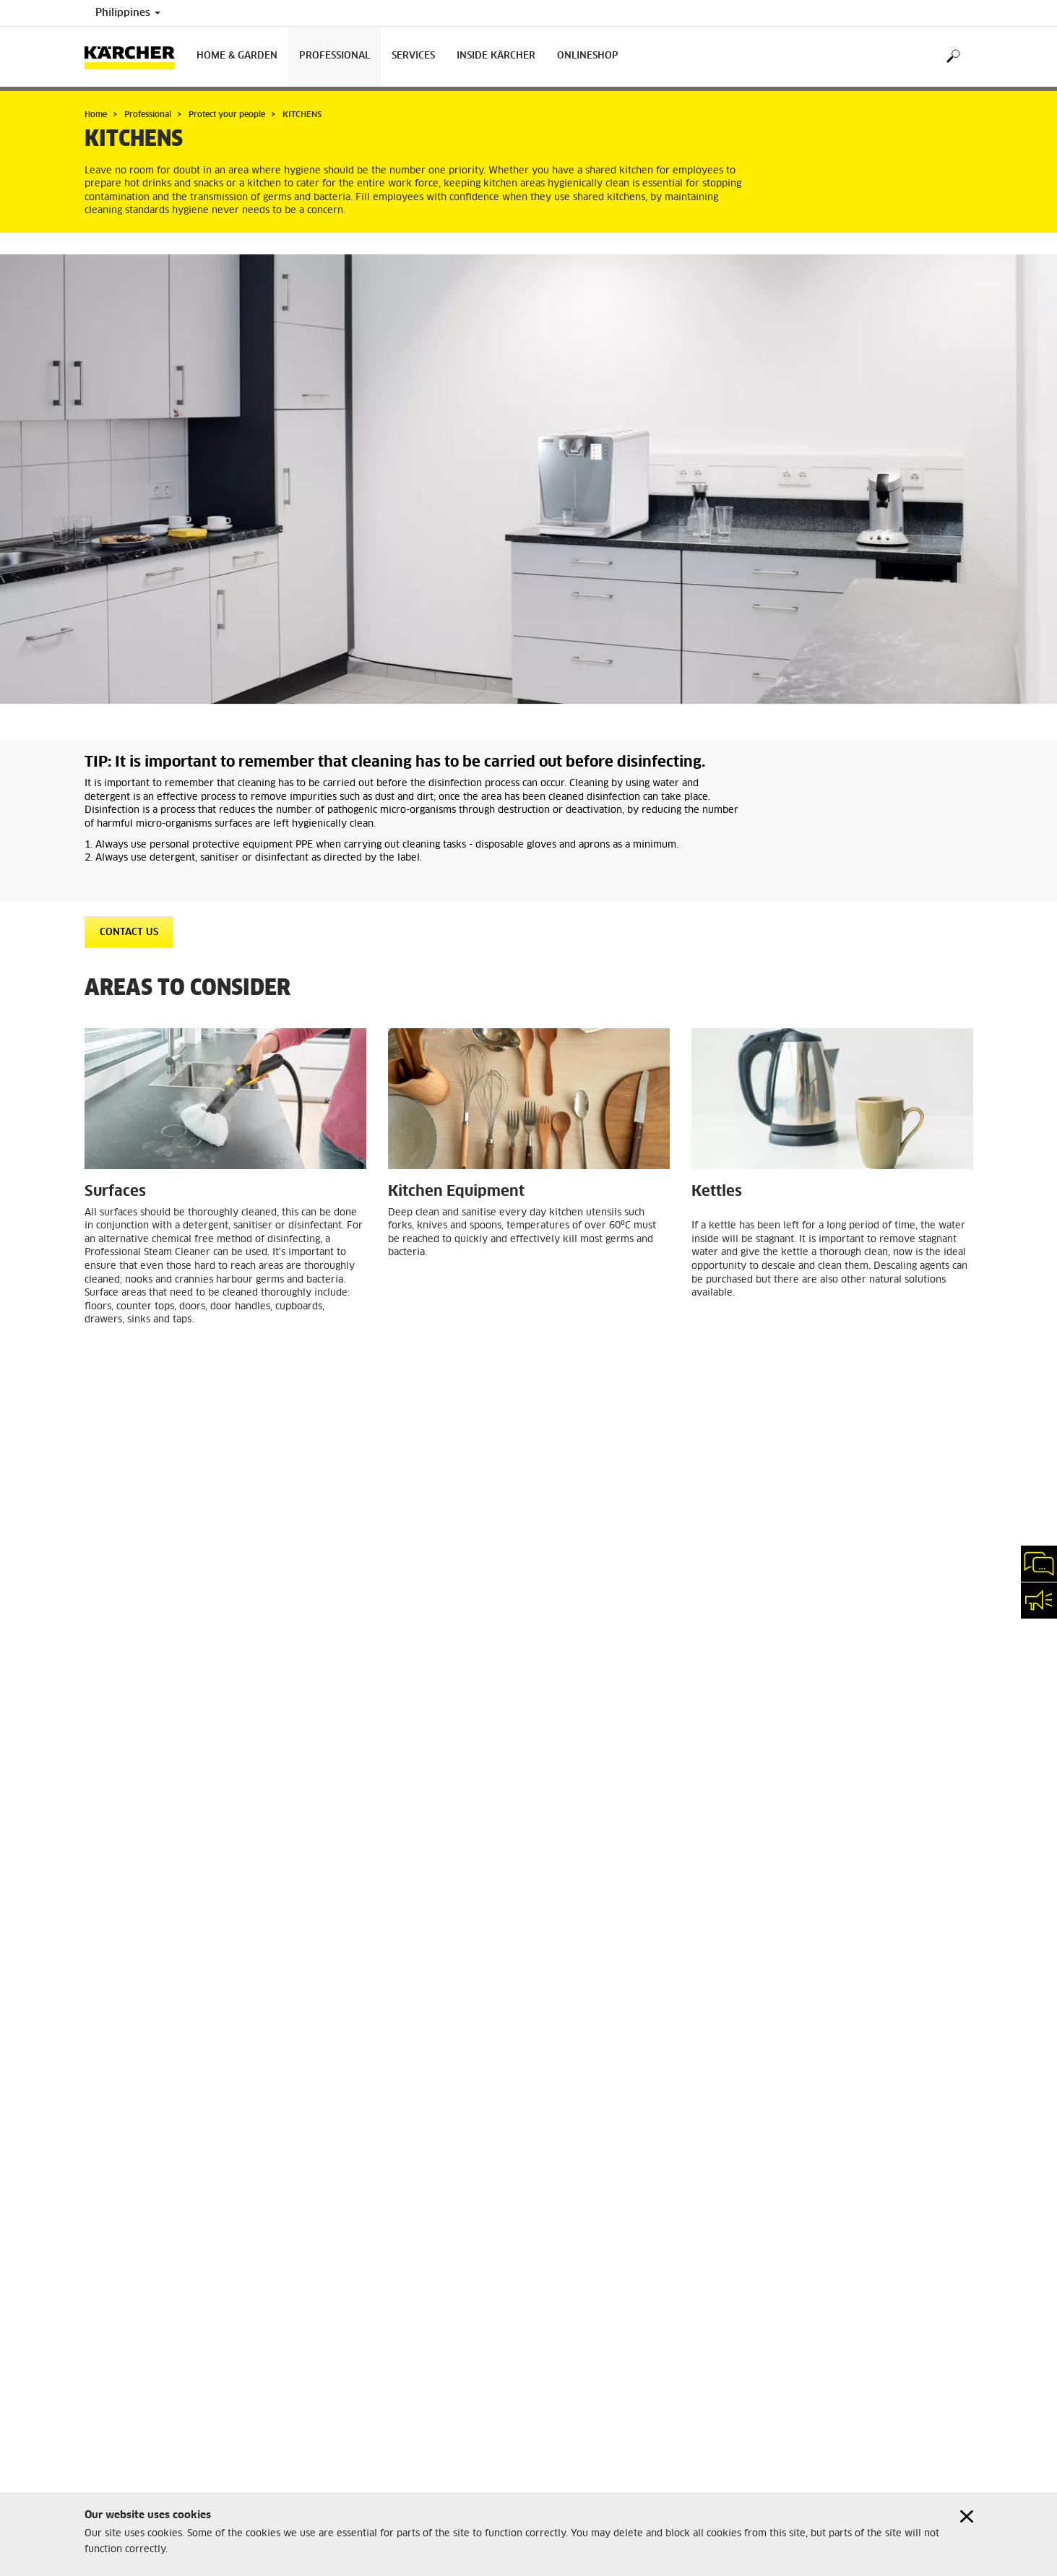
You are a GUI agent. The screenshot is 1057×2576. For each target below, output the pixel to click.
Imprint (100, 2222)
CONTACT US (129, 932)
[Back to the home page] (135, 56)
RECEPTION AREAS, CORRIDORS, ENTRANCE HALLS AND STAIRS (859, 2045)
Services (413, 56)
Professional (334, 56)
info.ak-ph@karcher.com (374, 2368)
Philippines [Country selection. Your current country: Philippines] (127, 13)
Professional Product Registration (156, 2347)
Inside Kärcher (496, 56)
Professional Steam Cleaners (473, 1829)
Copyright (106, 2240)
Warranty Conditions (129, 2372)
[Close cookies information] (966, 2516)
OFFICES (335, 2038)
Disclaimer (107, 2257)
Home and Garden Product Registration (168, 2323)
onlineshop (587, 56)
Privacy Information (128, 2274)
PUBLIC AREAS (582, 2038)
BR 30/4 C (321, 1815)
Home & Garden (237, 56)
